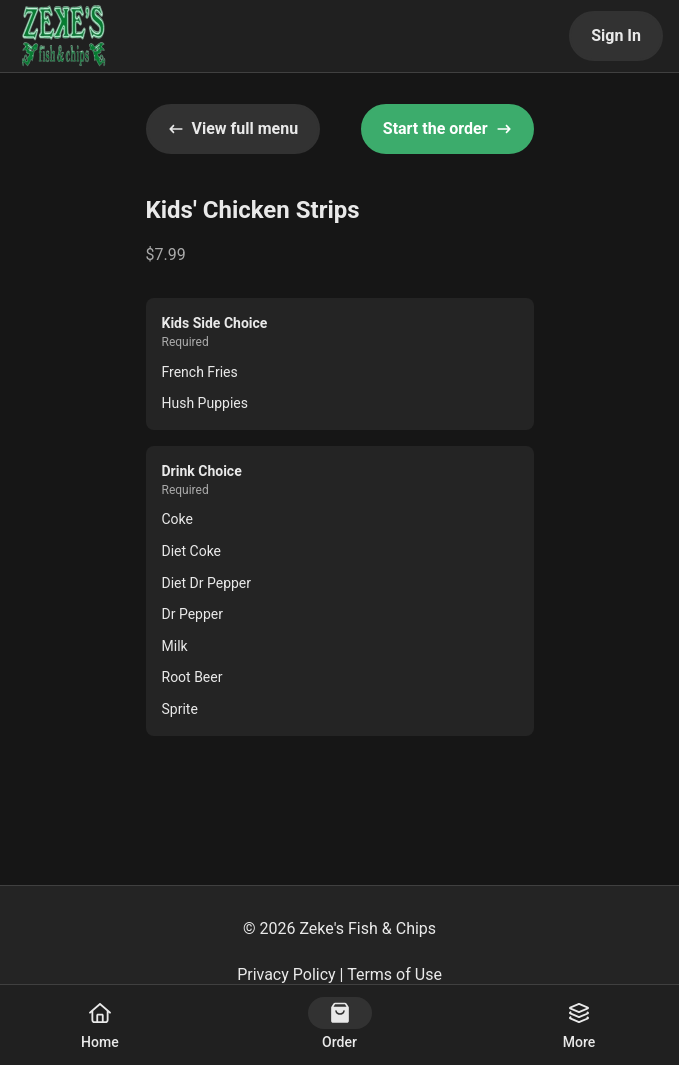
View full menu (233, 128)
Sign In (616, 35)
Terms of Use (394, 974)
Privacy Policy (286, 974)
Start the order (447, 128)
